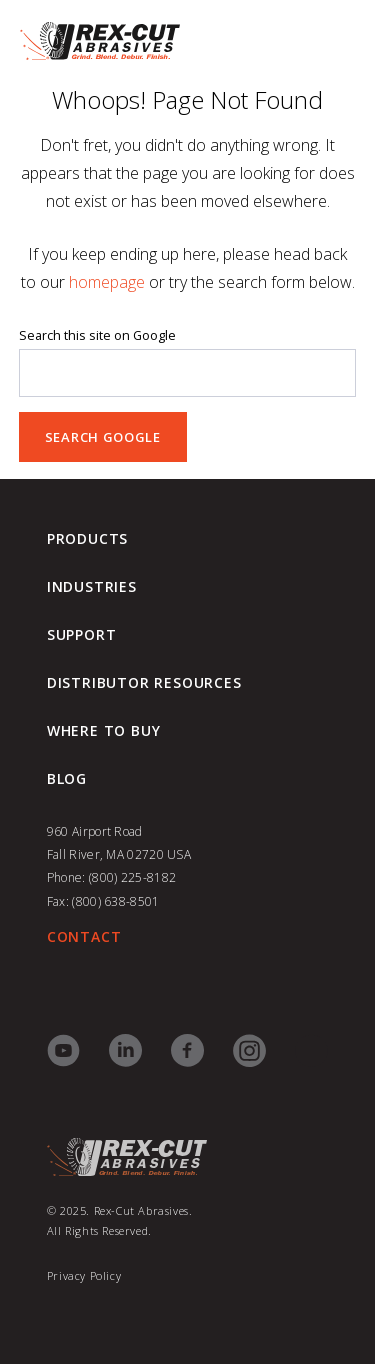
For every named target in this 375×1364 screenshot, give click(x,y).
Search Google (103, 437)
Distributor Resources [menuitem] (144, 683)
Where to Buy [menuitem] (104, 731)
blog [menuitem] (67, 779)
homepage (107, 282)
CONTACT (84, 936)
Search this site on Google (97, 335)
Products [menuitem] (87, 539)
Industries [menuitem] (92, 587)
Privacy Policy (84, 1275)
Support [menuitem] (82, 635)
